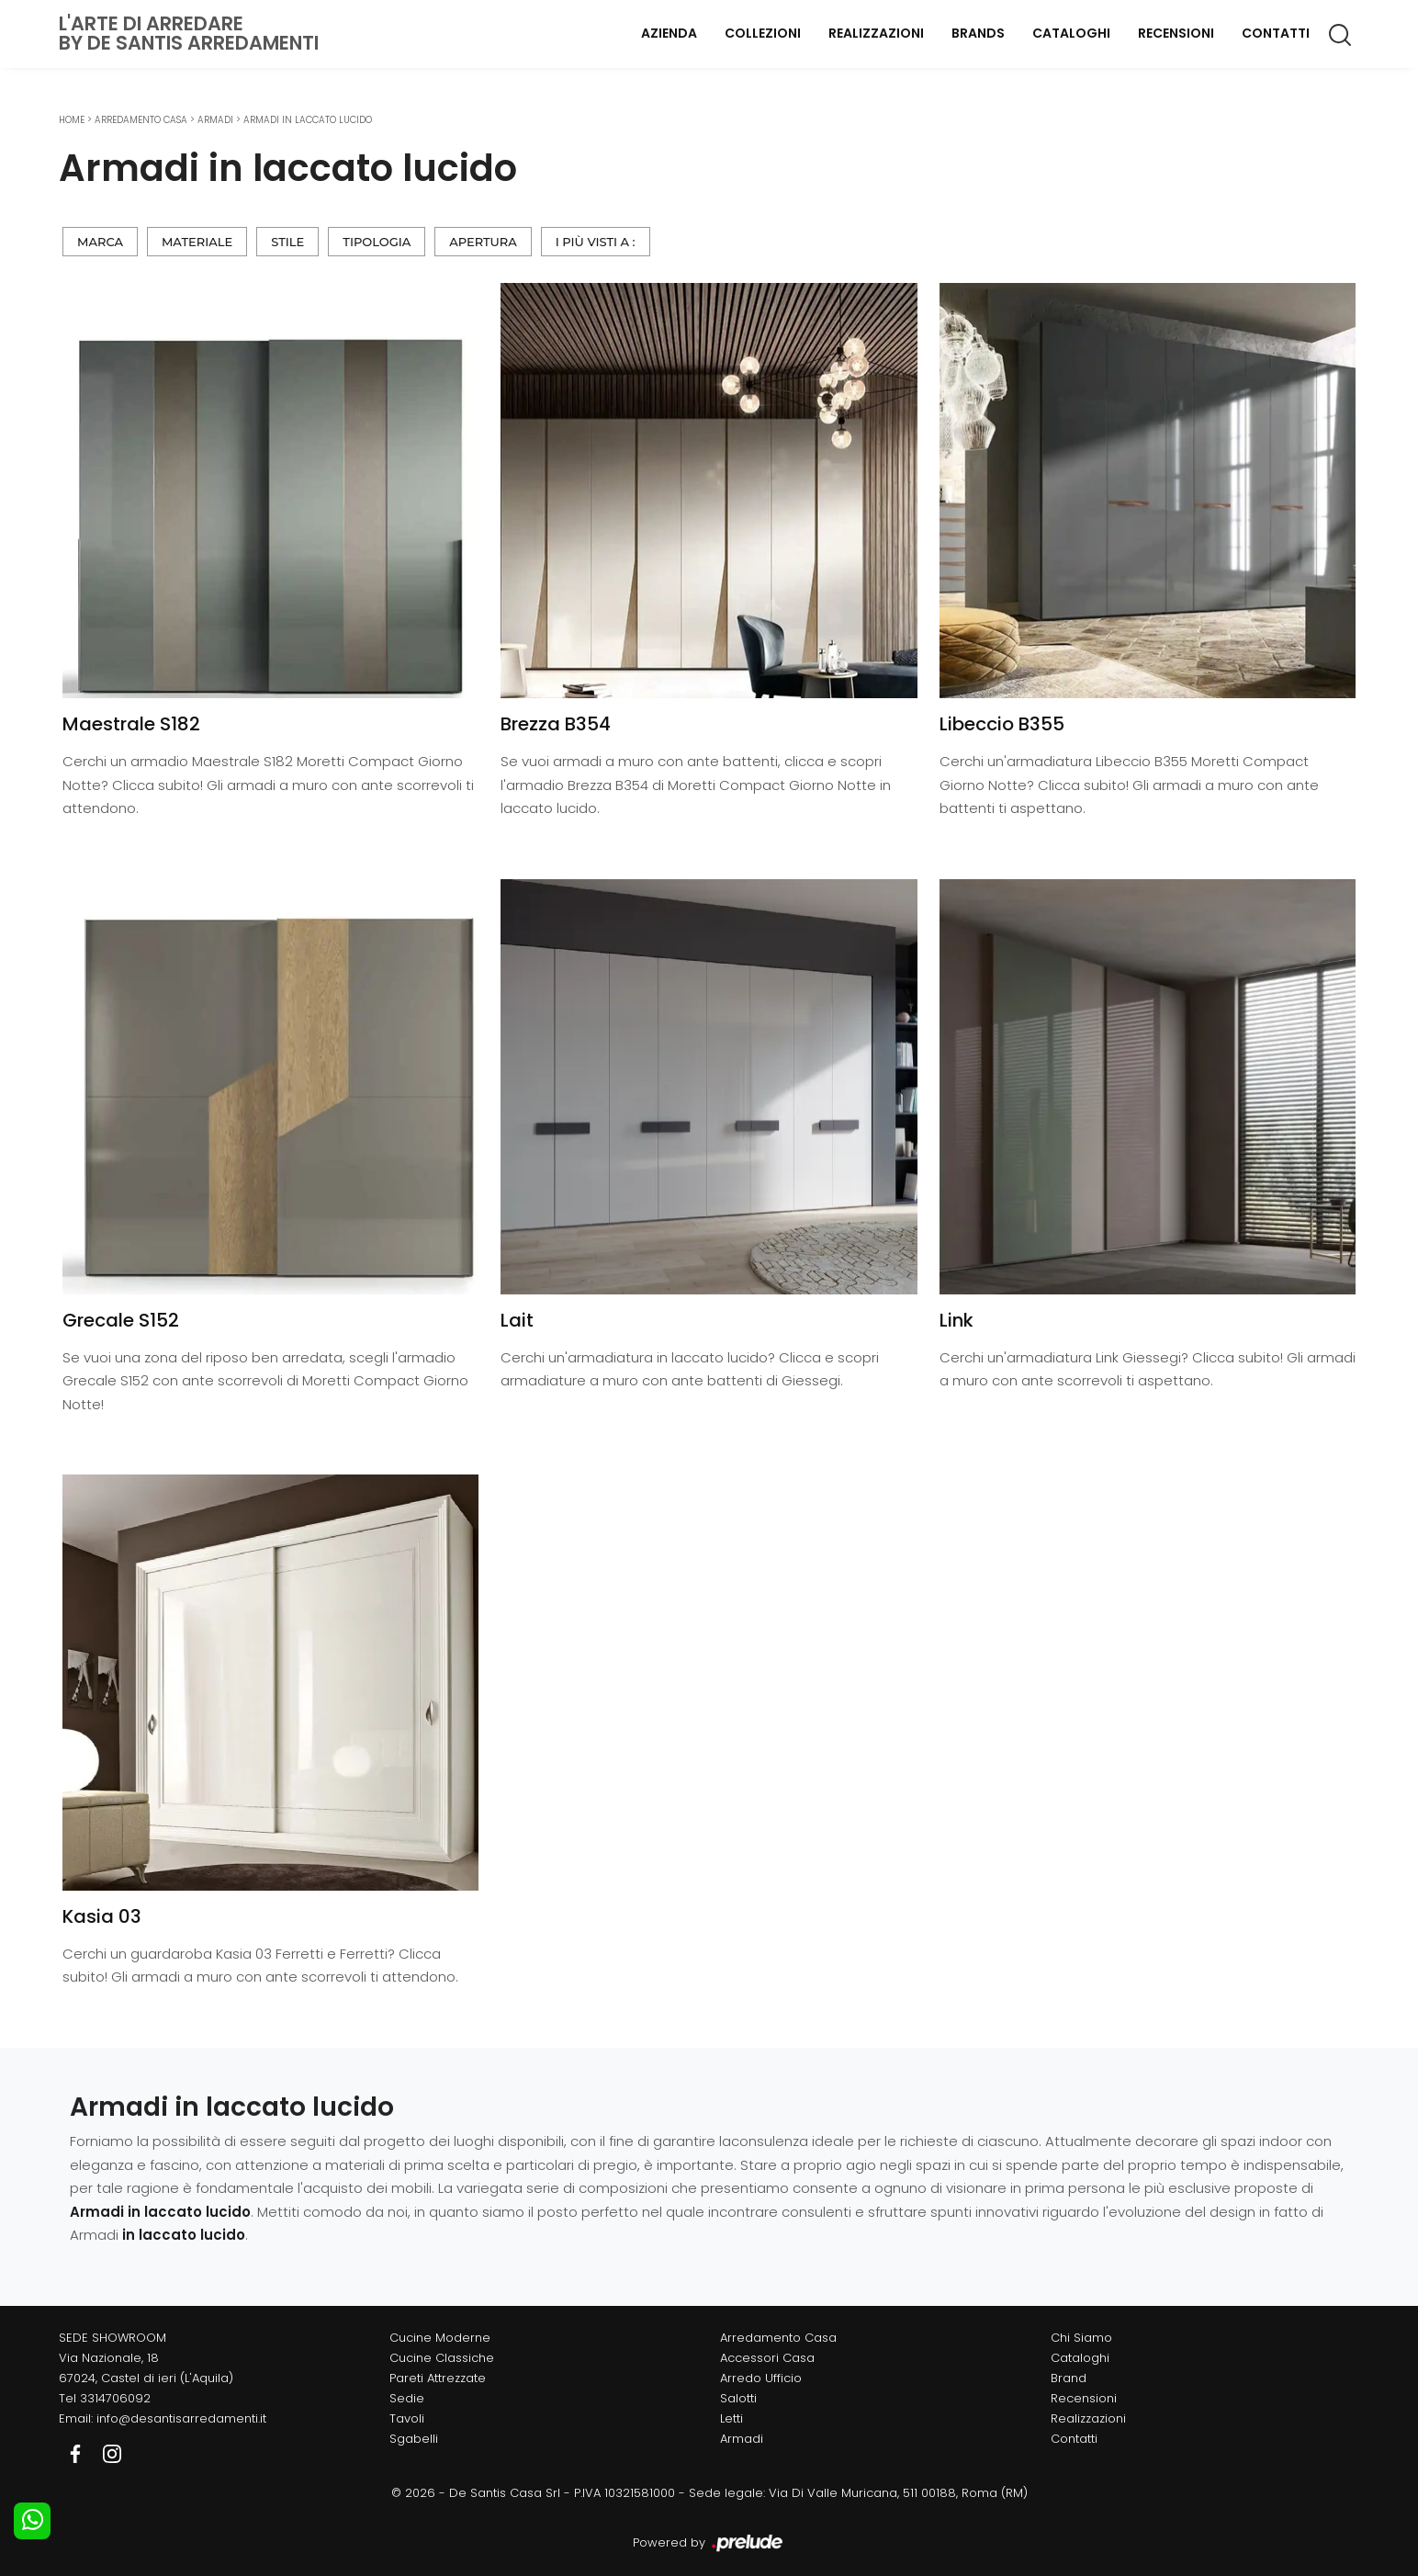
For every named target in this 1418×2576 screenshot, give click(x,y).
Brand (1068, 2378)
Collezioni (763, 33)
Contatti (1276, 33)
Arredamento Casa (141, 120)
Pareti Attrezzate (437, 2378)
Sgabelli (413, 2438)
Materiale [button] (197, 241)
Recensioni (1176, 33)
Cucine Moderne (439, 2337)
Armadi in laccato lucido (307, 120)
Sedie (406, 2398)
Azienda (669, 33)
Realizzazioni (876, 33)
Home (71, 120)
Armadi (215, 120)
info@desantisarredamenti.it (181, 2418)
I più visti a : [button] (596, 241)
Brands (978, 33)
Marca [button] (100, 241)
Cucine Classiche (441, 2358)
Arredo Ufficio (761, 2378)
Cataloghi (1071, 33)
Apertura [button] (483, 241)
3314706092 (115, 2398)
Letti (731, 2418)
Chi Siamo (1081, 2337)
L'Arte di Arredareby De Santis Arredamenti (189, 33)
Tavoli (406, 2418)
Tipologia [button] (377, 241)
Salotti (738, 2398)
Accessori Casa (767, 2358)
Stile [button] (287, 241)
